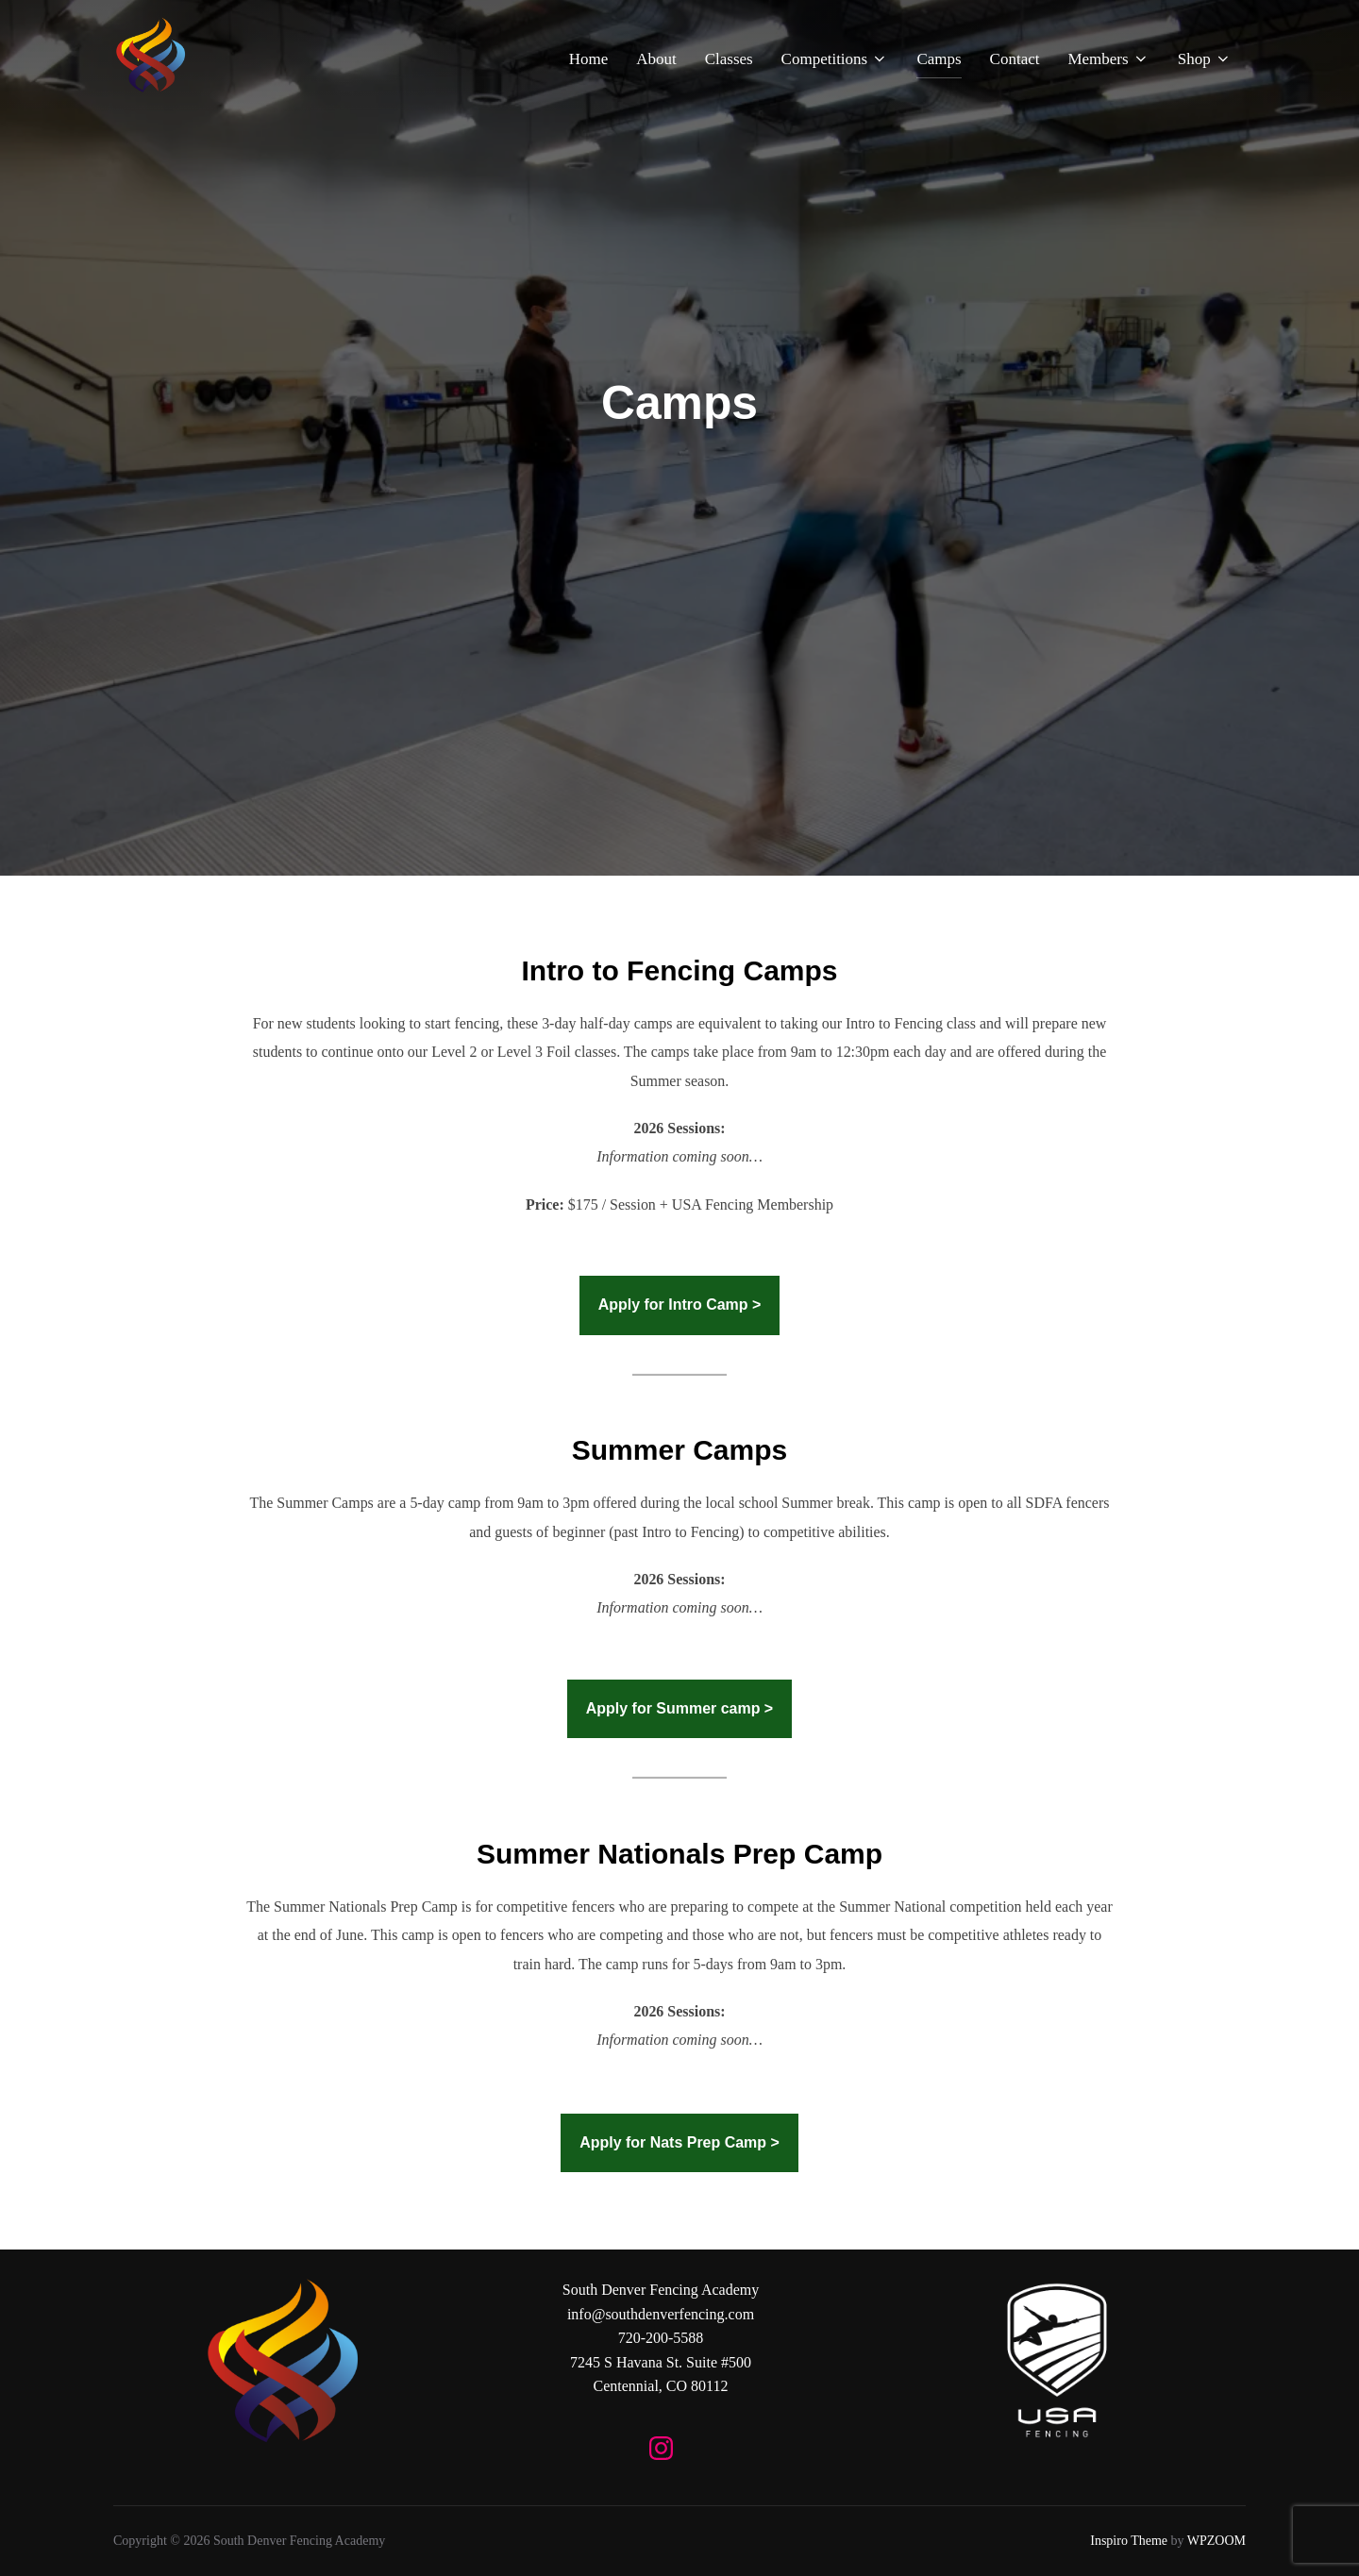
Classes (729, 59)
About (656, 59)
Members (1108, 59)
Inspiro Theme (1128, 2541)
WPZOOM (1216, 2541)
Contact (1015, 59)
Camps (938, 59)
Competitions (835, 59)
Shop (1205, 59)
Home (589, 59)
